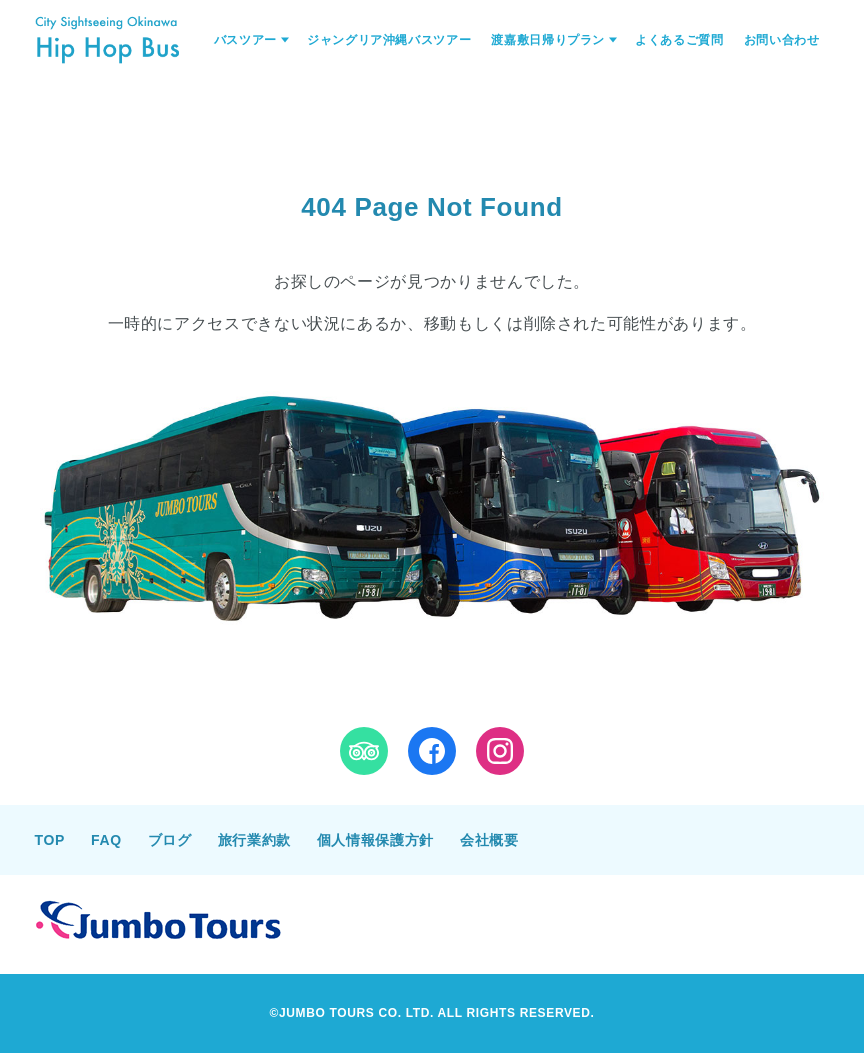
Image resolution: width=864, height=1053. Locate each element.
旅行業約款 (254, 840)
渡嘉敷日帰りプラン (548, 40)
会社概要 (489, 840)
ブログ (170, 840)
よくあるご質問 (679, 40)
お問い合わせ (782, 40)
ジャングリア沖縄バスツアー (389, 40)
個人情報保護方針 (375, 840)
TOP (50, 840)
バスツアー (245, 40)
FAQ (106, 840)
